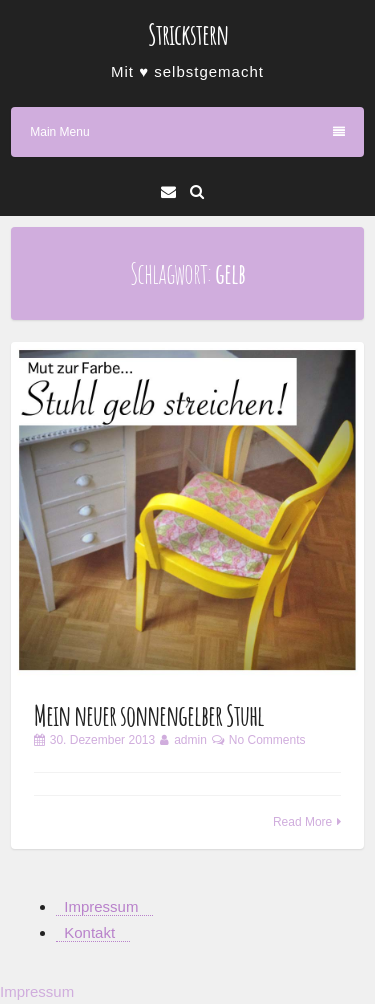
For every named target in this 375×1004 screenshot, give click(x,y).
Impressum (101, 906)
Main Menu (187, 132)
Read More (302, 822)
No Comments (267, 740)
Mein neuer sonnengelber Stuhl (149, 715)
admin (190, 740)
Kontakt (89, 932)
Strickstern (188, 34)
